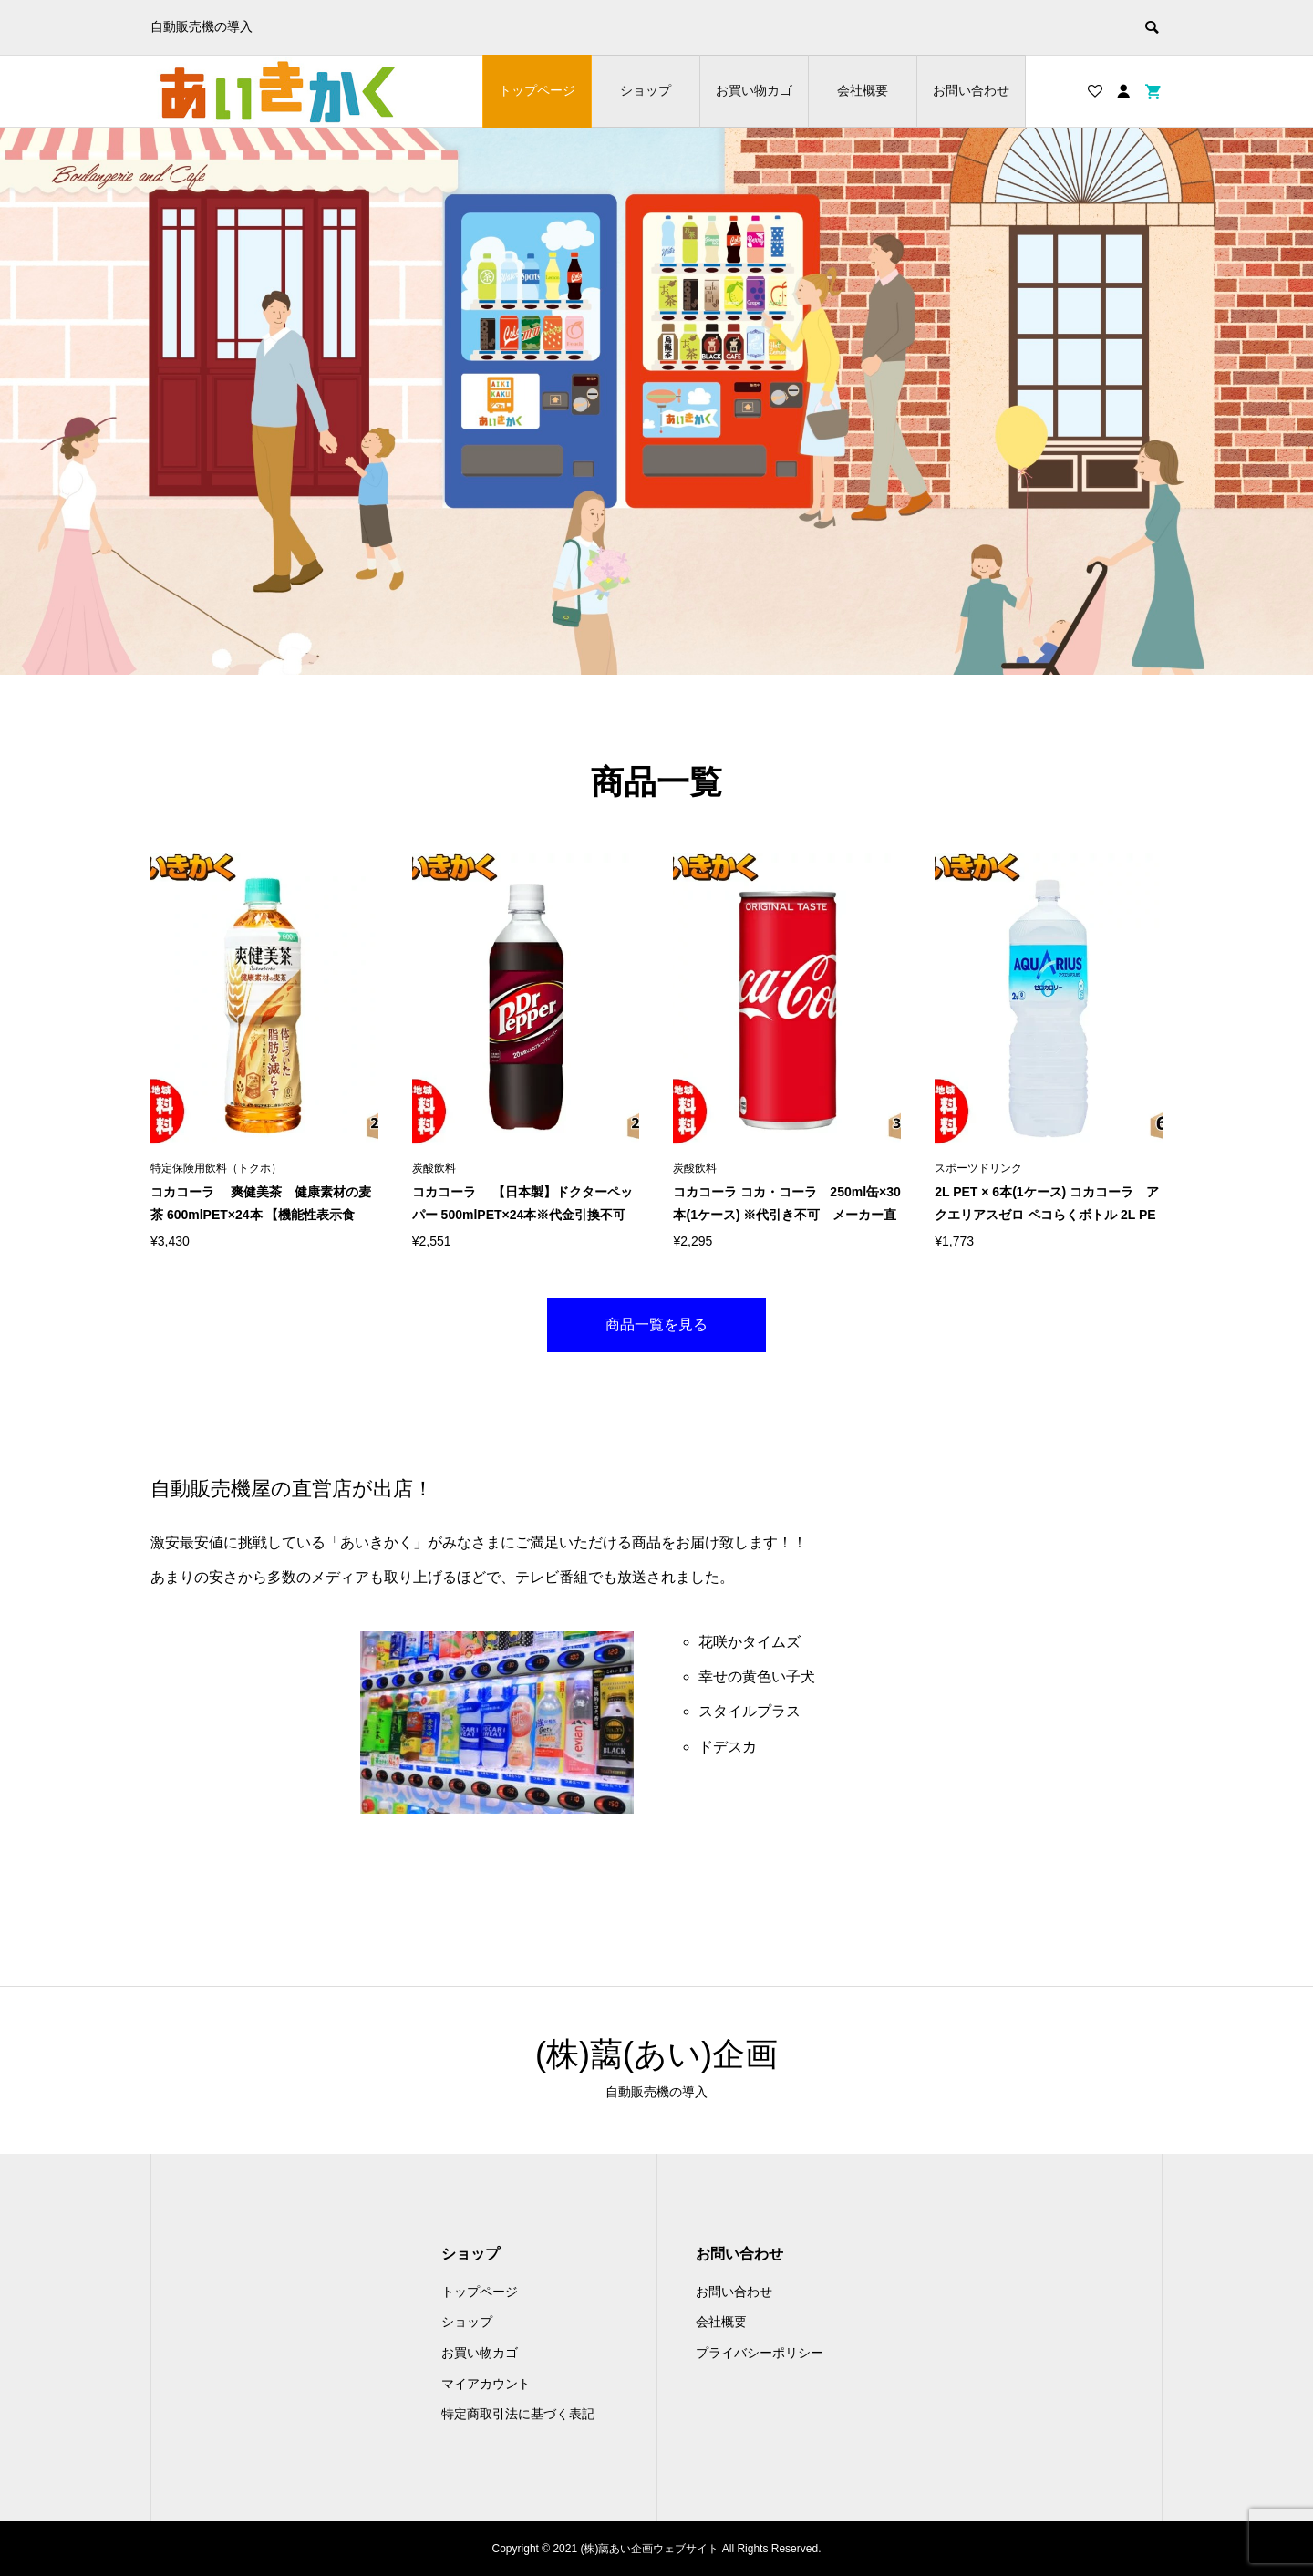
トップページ (537, 90)
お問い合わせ (971, 90)
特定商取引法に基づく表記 (517, 2413)
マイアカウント (486, 2383)
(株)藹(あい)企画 (656, 2054)
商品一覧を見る (656, 1324)
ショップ (645, 90)
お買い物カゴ (754, 90)
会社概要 (862, 90)
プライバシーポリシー (759, 2352)
